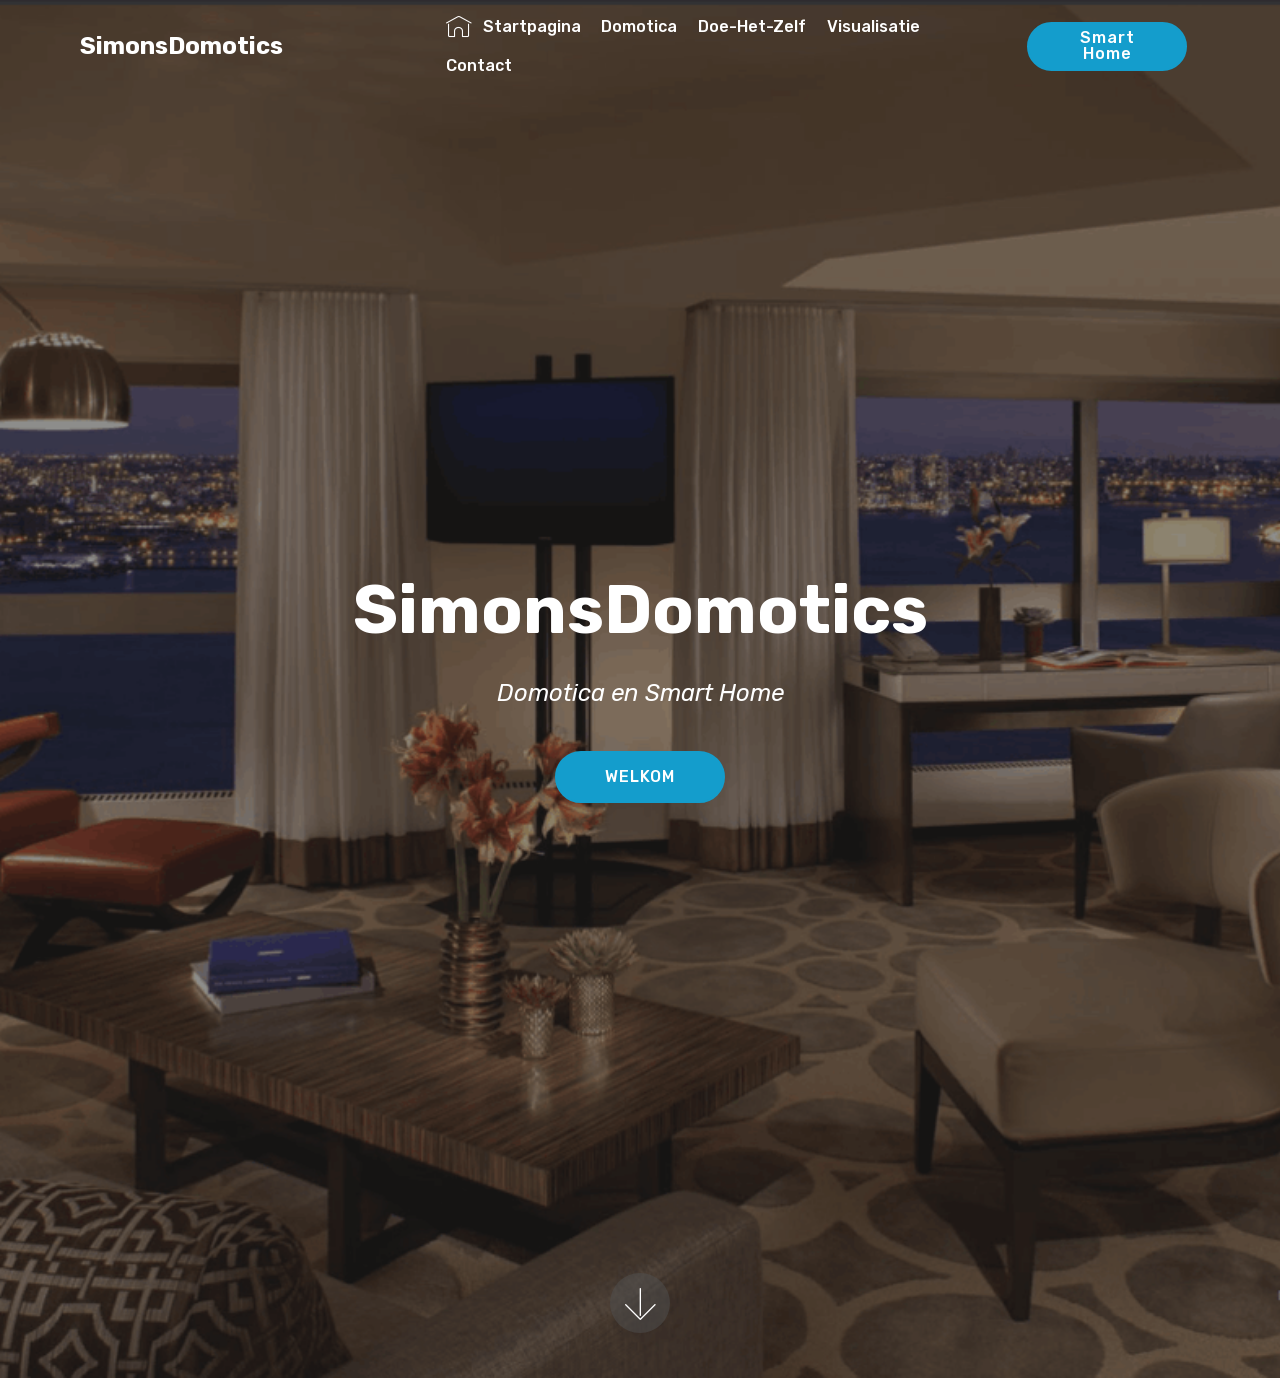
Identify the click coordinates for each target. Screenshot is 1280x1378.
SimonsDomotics (234, 46)
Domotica (639, 26)
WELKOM (640, 776)
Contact (479, 65)
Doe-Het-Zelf (752, 26)
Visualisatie (873, 26)
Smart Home (1107, 45)
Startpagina (513, 26)
